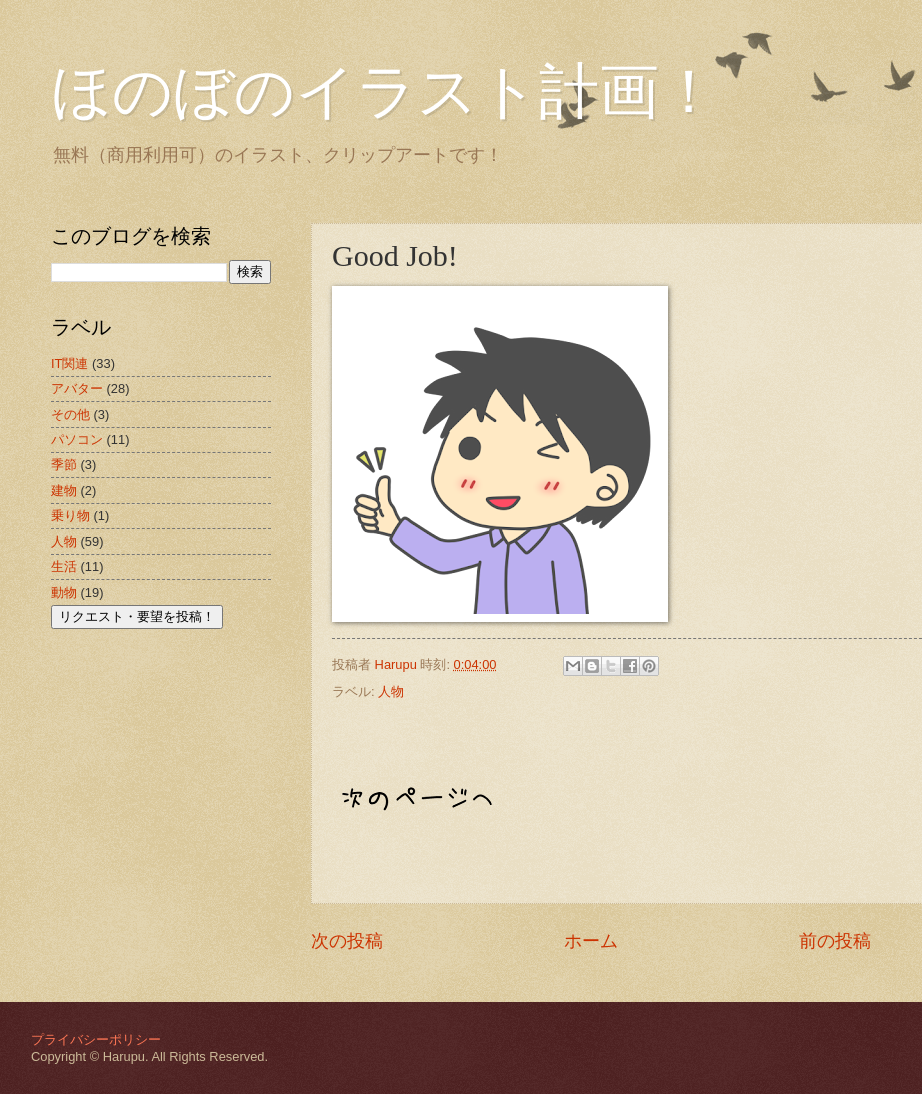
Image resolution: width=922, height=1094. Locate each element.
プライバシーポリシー (96, 1039)
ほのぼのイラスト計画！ (385, 92)
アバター (77, 388)
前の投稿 (835, 941)
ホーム (591, 941)
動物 (64, 592)
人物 (391, 691)
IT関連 (69, 363)
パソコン (77, 439)
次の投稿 (347, 941)
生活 (64, 566)
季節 (64, 464)
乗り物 (70, 515)
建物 (64, 490)
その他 (70, 414)
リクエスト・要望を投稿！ (137, 616)
